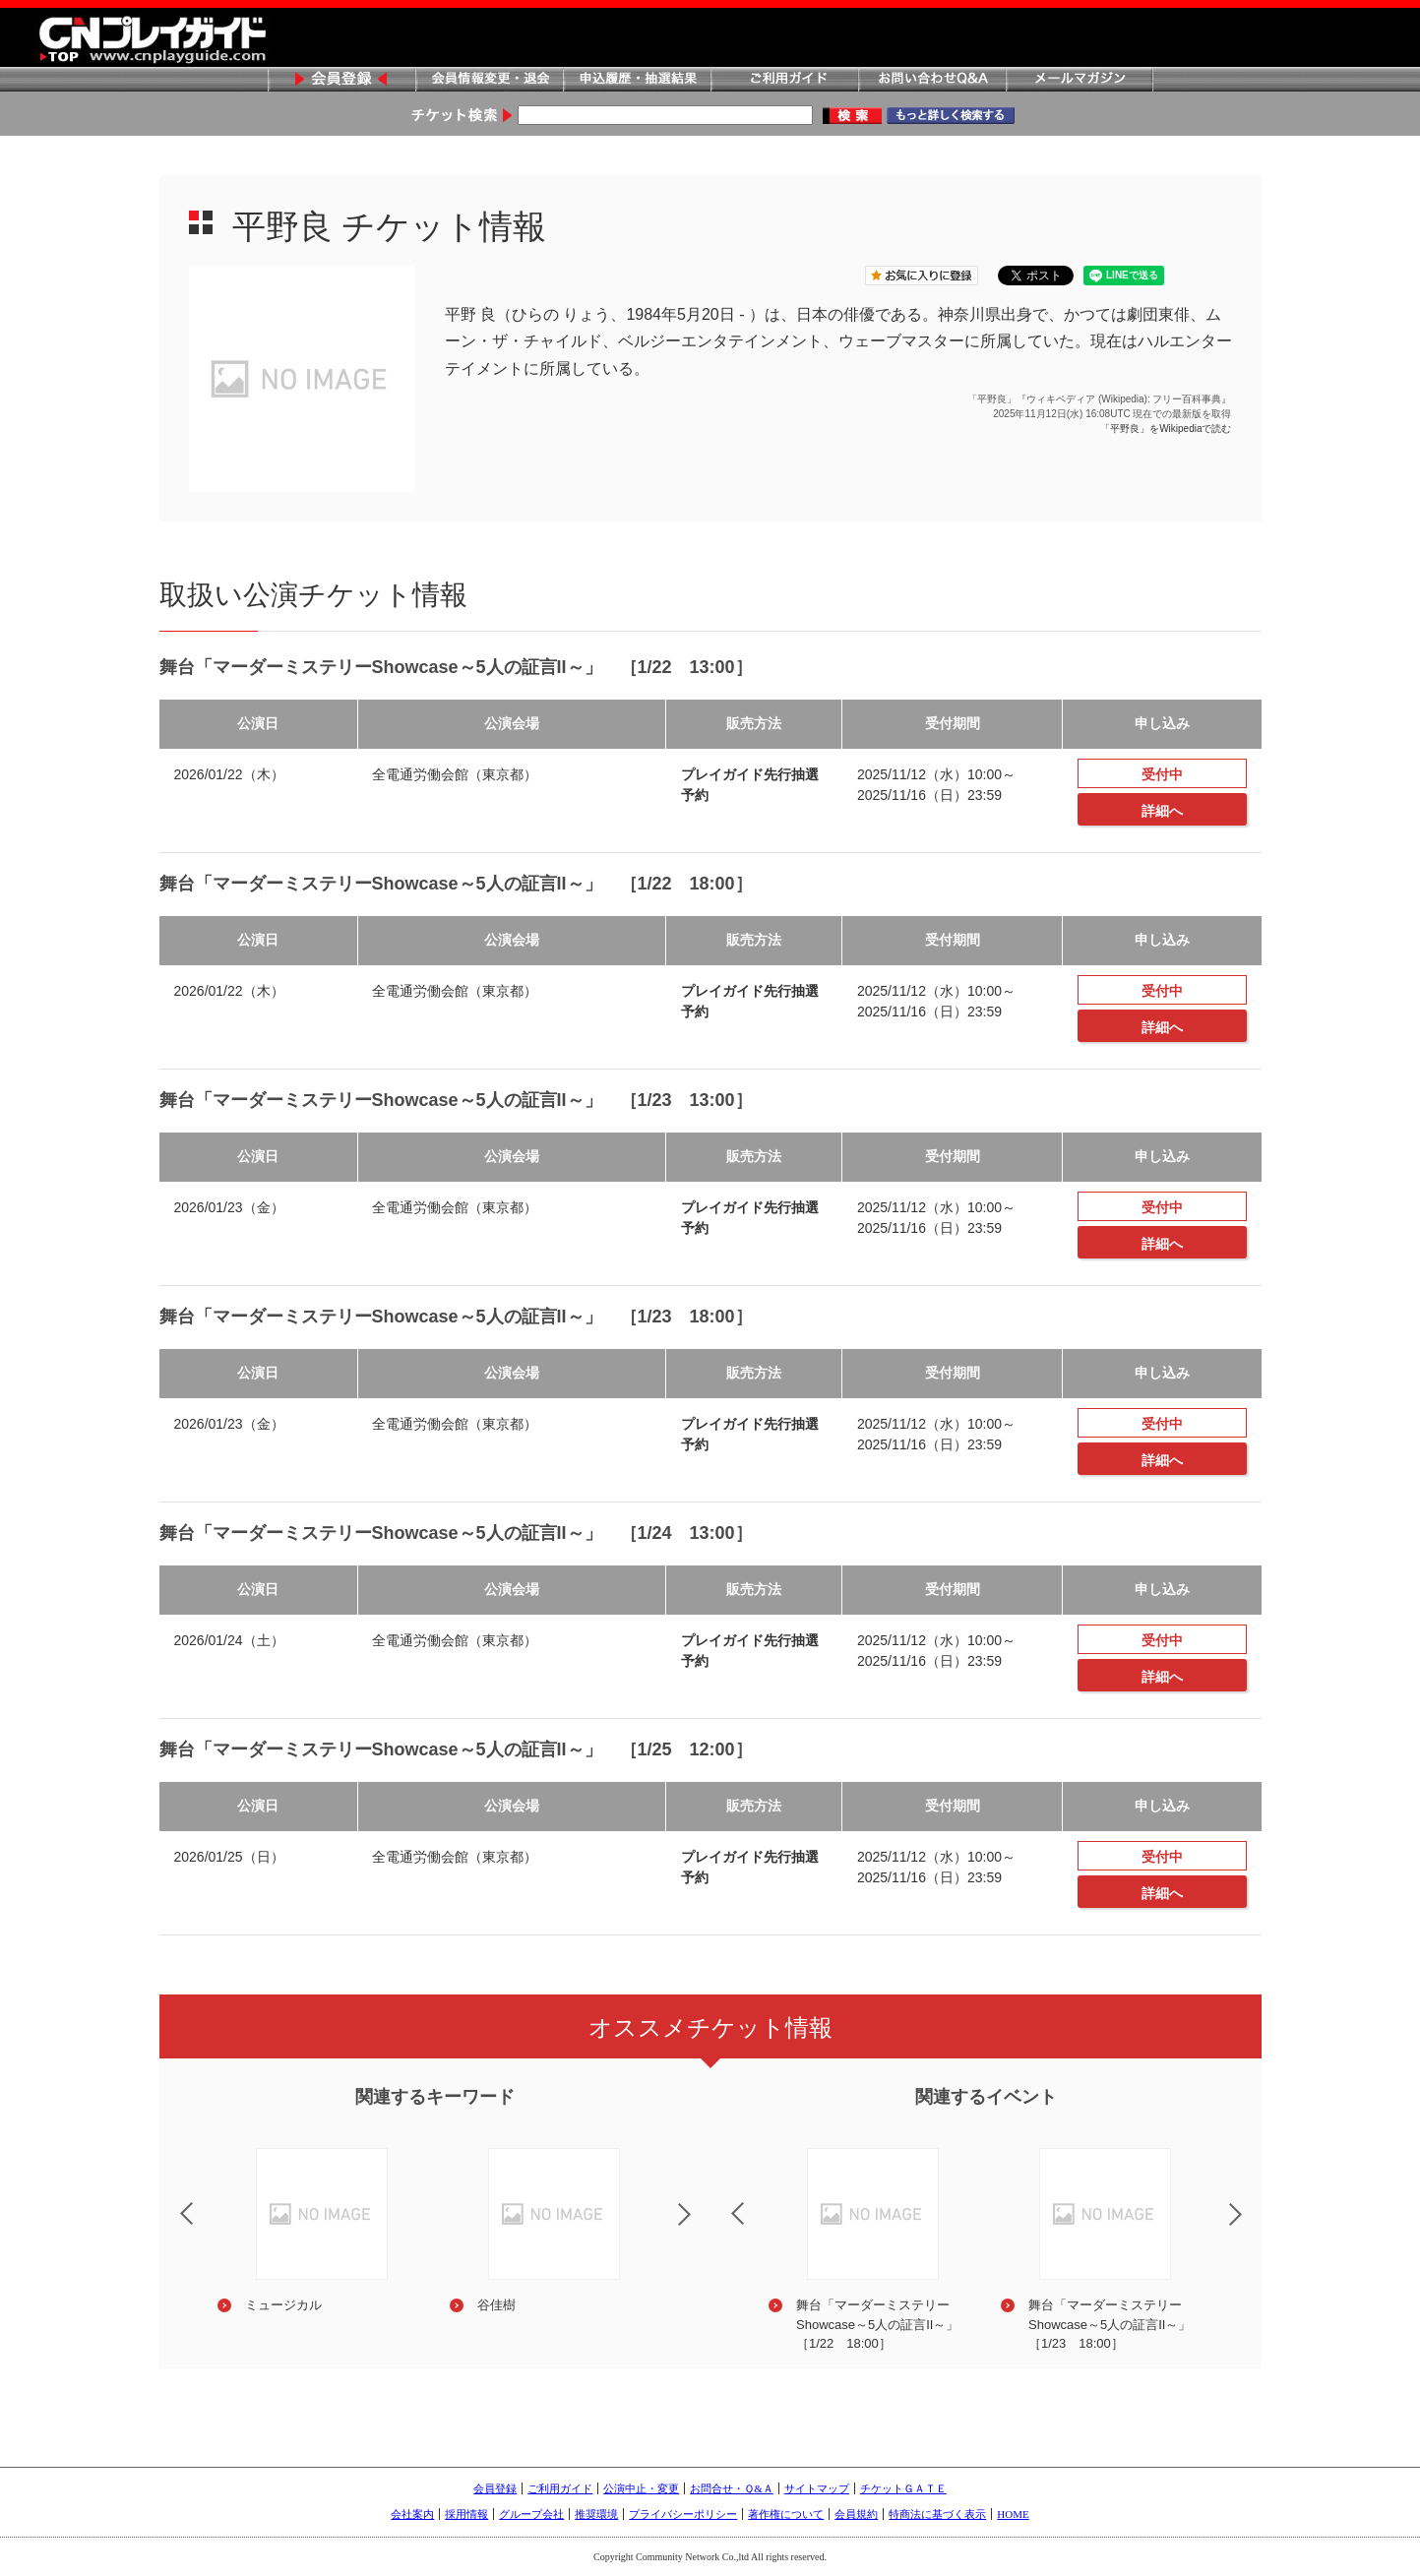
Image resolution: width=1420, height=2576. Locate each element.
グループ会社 (531, 2514)
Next (700, 2226)
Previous (170, 2201)
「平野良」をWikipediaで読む (1165, 428)
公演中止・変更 (641, 2488)
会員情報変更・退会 (489, 80)
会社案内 (412, 2514)
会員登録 (341, 80)
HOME (1012, 2514)
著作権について (786, 2514)
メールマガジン (1079, 80)
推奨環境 (596, 2514)
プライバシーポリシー (683, 2514)
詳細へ (1162, 811)
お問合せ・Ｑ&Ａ (731, 2488)
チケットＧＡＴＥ (903, 2488)
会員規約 (856, 2514)
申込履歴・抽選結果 (636, 80)
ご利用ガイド (784, 80)
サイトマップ (816, 2488)
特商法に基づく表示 (937, 2514)
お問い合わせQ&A (932, 80)
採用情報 (466, 2514)
